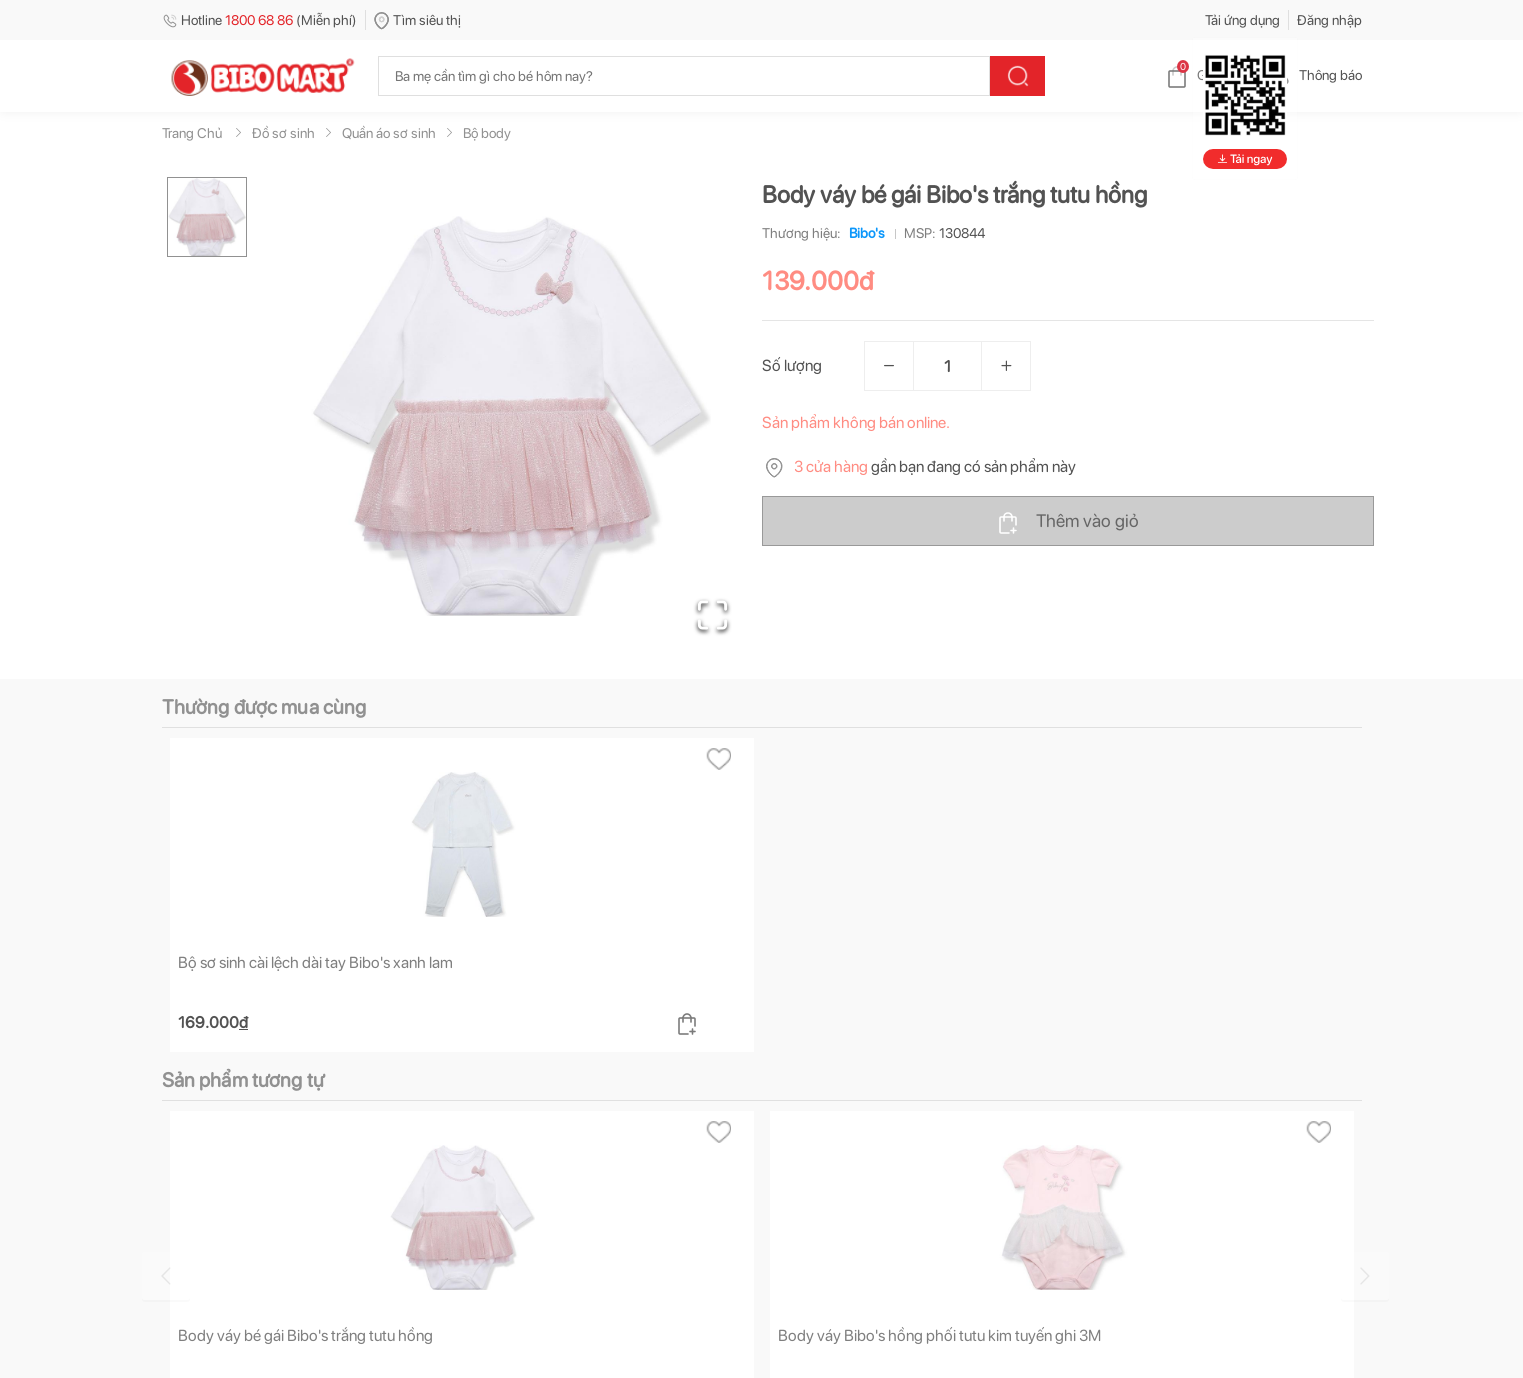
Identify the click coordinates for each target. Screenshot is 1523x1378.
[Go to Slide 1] (207, 217)
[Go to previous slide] (166, 1276)
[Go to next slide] (1365, 1276)
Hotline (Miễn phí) (259, 20)
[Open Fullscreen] (712, 615)
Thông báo (1314, 75)
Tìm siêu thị (417, 20)
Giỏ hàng (1207, 75)
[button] (511, 416)
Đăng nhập (1329, 20)
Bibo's (863, 233)
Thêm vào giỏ (1067, 522)
